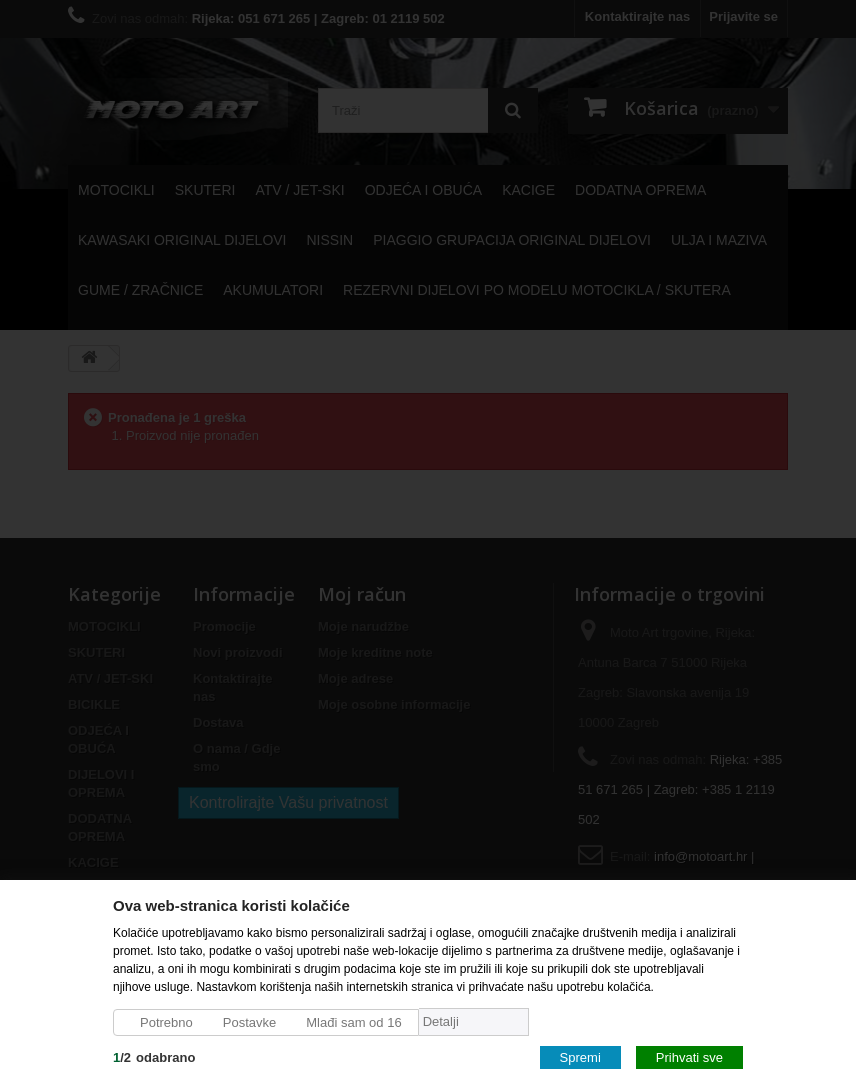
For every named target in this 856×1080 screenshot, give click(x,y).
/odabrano (154, 1056)
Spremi (580, 1056)
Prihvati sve (689, 1056)
